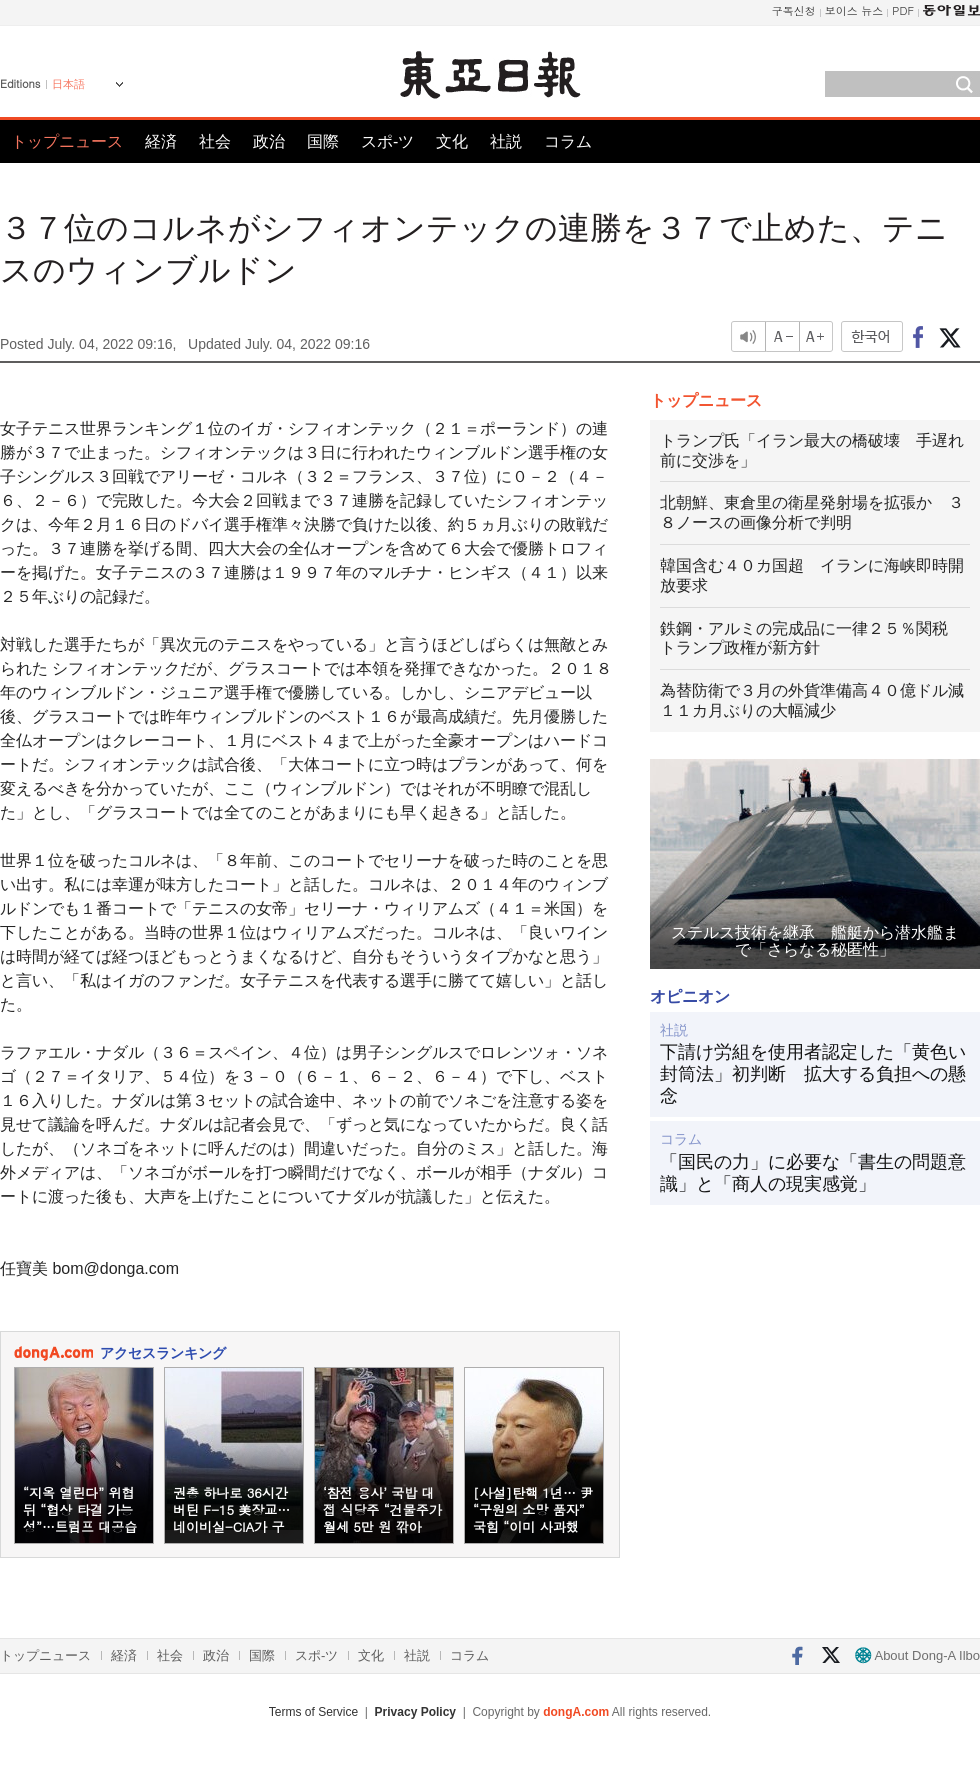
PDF (903, 10)
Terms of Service (313, 1712)
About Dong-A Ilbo (917, 1655)
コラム (568, 141)
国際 (323, 141)
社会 (215, 141)
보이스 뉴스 (854, 10)
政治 (269, 141)
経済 (161, 141)
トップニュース (67, 141)
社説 (506, 141)
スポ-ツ (387, 141)
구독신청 (794, 10)
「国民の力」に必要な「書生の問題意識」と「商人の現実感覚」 (813, 1173)
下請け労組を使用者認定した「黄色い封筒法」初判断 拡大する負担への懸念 (813, 1073)
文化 (452, 141)
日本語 (68, 84)
